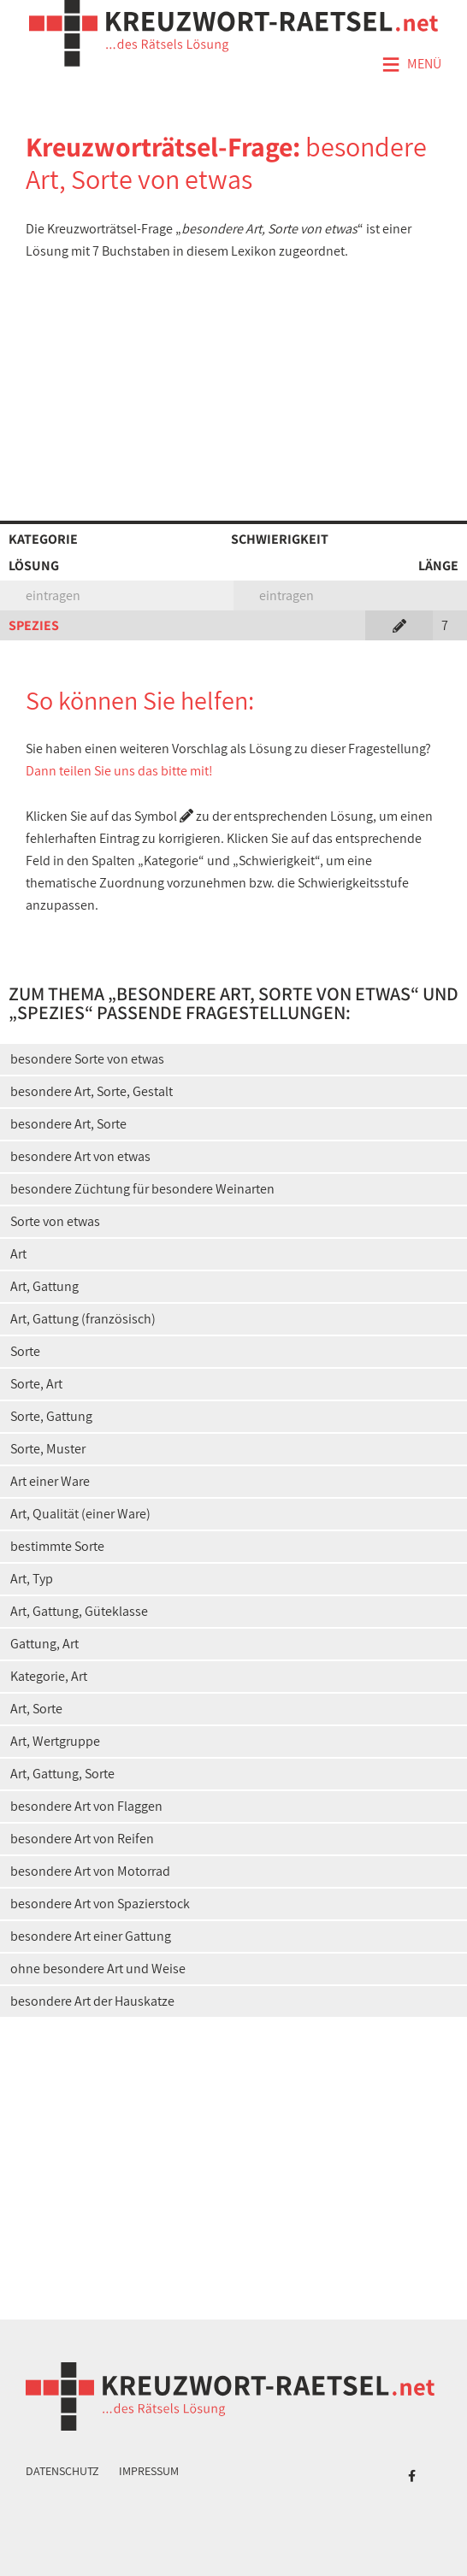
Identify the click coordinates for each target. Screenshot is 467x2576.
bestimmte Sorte (57, 1546)
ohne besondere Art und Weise (98, 1969)
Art (18, 1254)
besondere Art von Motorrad (90, 1871)
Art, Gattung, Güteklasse (79, 1611)
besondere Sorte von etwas (87, 1059)
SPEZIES (34, 625)
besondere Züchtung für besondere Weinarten (142, 1189)
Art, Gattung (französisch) (83, 1319)
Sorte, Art (36, 1384)
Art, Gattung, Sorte (62, 1774)
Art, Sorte (36, 1709)
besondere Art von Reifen (82, 1839)
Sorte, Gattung (51, 1416)
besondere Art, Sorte (68, 1124)
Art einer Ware (50, 1481)
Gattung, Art (44, 1644)
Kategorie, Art (48, 1676)
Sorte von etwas (55, 1221)
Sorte (25, 1351)
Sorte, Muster (48, 1449)
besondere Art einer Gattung (90, 1936)
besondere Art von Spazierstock (100, 1904)
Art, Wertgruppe (55, 1741)
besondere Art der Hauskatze (92, 2001)
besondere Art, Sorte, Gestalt (91, 1091)
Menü (411, 65)
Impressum (149, 2471)
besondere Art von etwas (80, 1156)
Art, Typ (31, 1579)
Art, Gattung (44, 1286)
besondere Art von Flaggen (86, 1806)
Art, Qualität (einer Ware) (80, 1514)
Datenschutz (62, 2471)
